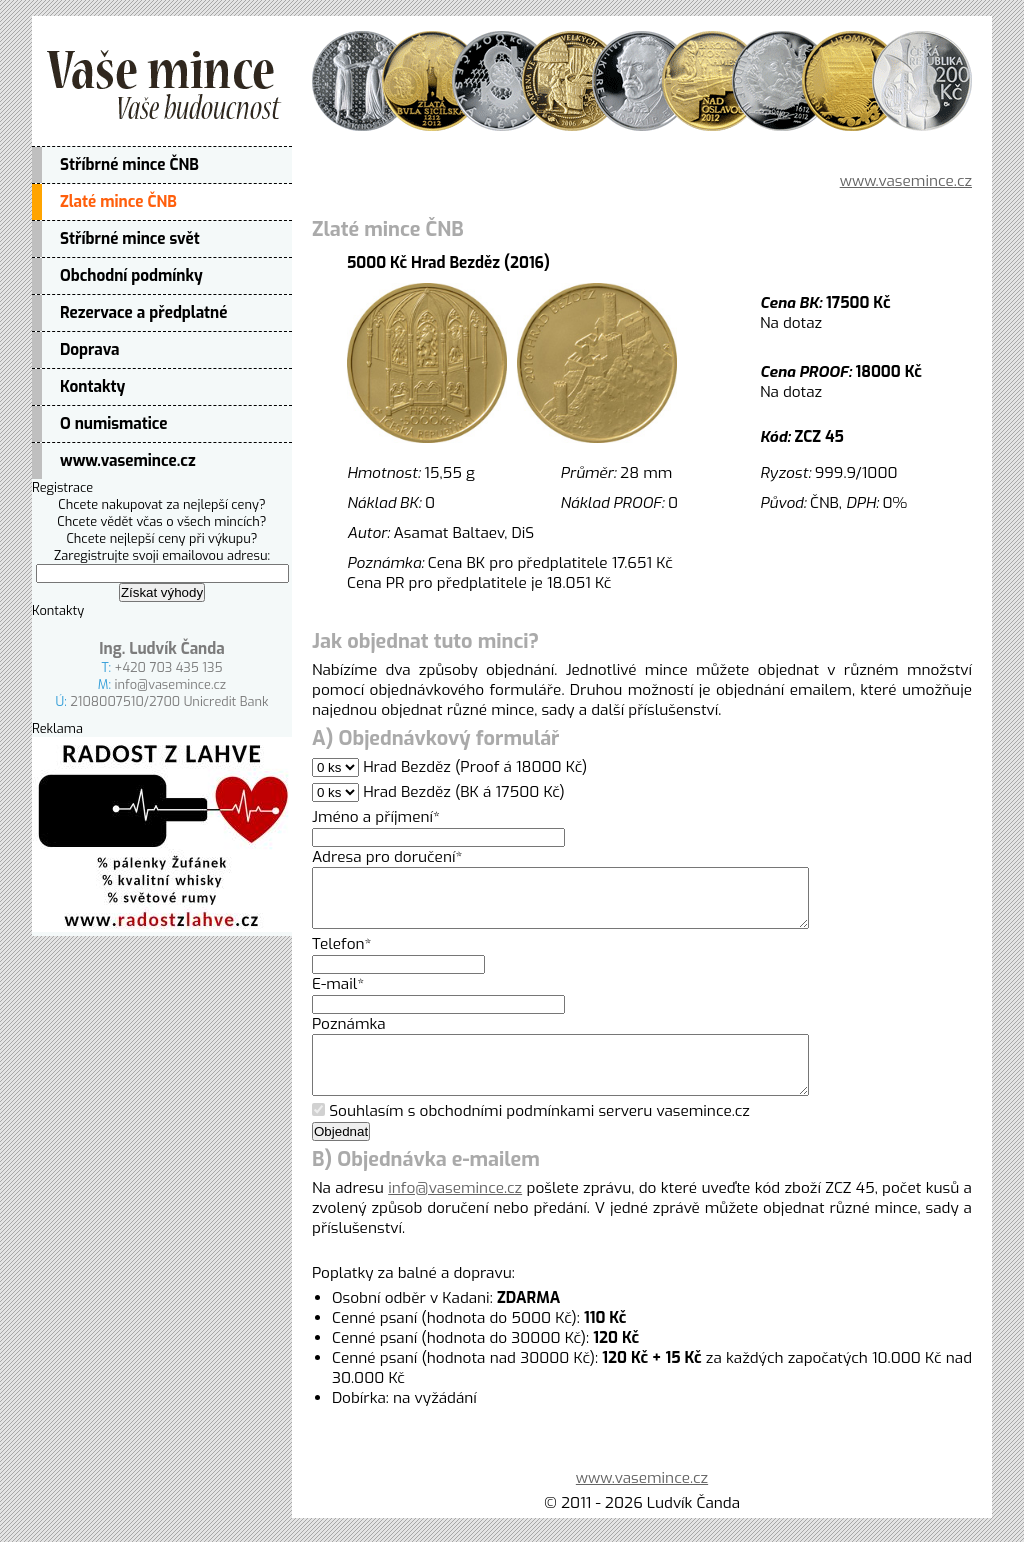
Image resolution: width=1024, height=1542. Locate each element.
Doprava (90, 350)
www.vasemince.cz (128, 461)
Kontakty (92, 387)
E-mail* (338, 996)
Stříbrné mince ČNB (129, 165)
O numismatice (114, 424)
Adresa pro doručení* (387, 857)
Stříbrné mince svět (130, 239)
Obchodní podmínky (131, 276)
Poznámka (349, 1036)
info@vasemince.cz (171, 684)
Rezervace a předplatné (143, 313)
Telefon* (342, 956)
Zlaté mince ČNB (118, 202)
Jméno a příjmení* (376, 817)
